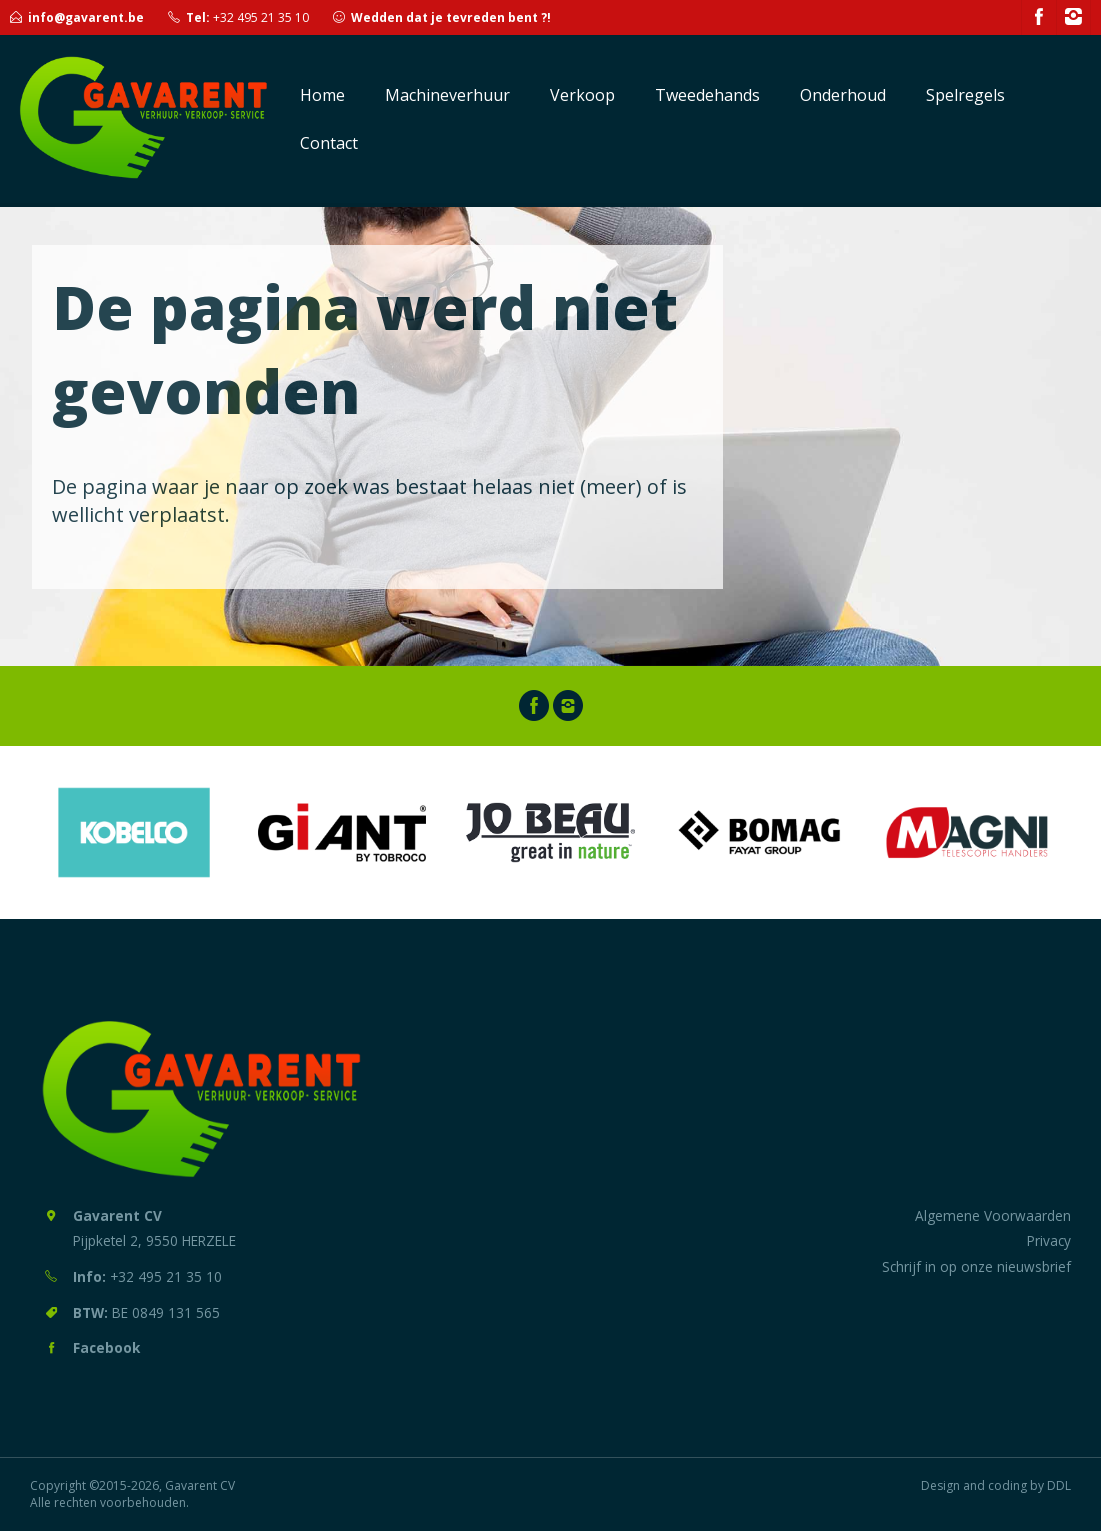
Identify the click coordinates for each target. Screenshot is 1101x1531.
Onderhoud (843, 95)
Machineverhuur (447, 95)
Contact (329, 143)
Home (322, 95)
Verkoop (582, 95)
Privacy (1049, 1240)
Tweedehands (707, 95)
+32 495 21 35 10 (261, 17)
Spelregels (965, 95)
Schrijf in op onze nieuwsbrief (976, 1266)
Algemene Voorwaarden (993, 1215)
